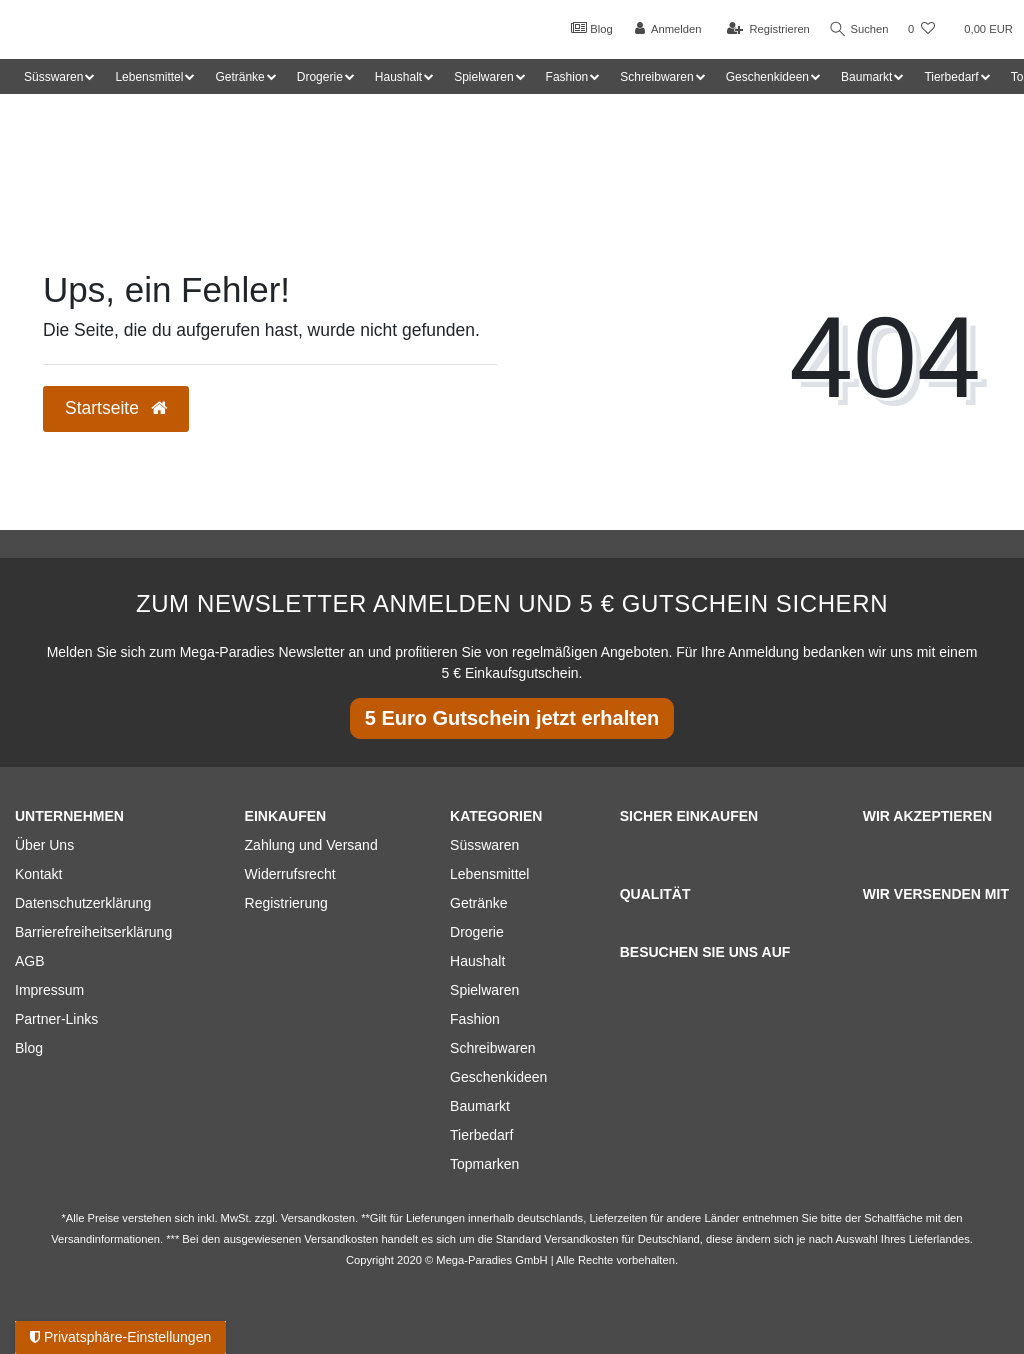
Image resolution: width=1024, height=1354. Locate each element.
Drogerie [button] (320, 77)
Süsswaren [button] (53, 77)
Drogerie (477, 932)
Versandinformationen (105, 1239)
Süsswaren (484, 845)
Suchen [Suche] (857, 29)
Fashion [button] (567, 77)
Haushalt (477, 961)
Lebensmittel (489, 874)
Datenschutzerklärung (83, 903)
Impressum (49, 990)
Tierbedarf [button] (951, 77)
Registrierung (286, 903)
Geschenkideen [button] (767, 77)
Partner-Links (56, 1019)
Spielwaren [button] (483, 77)
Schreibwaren (493, 1048)
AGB (30, 961)
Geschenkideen (498, 1077)
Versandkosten (581, 1239)
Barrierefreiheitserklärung (93, 932)
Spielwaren (484, 990)
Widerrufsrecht (290, 874)
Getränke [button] (239, 77)
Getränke (479, 903)
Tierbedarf (481, 1135)
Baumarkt (480, 1106)
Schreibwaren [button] (656, 77)
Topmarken (484, 1164)
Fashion (475, 1019)
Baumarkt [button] (866, 77)
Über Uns (44, 845)
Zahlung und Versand (311, 845)
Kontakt (38, 874)
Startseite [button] (116, 408)
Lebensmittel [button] (149, 77)
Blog (587, 28)
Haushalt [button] (398, 77)
